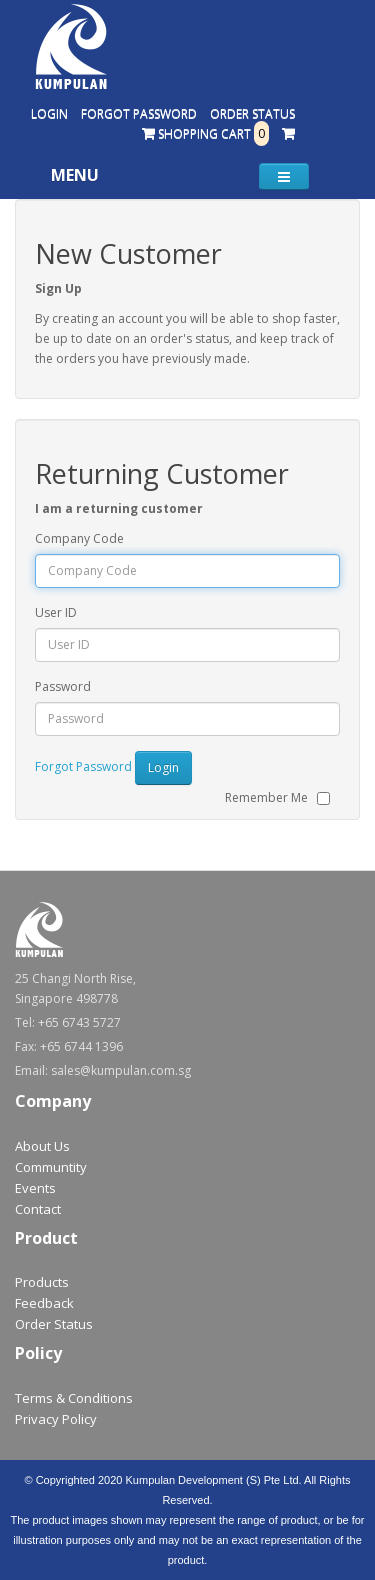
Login (49, 113)
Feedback (44, 1303)
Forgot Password (139, 113)
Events (35, 1188)
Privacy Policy (56, 1419)
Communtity (51, 1167)
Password (63, 686)
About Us (42, 1146)
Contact (38, 1209)
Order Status (252, 113)
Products (42, 1282)
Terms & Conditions (74, 1398)
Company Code (79, 538)
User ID (56, 612)
